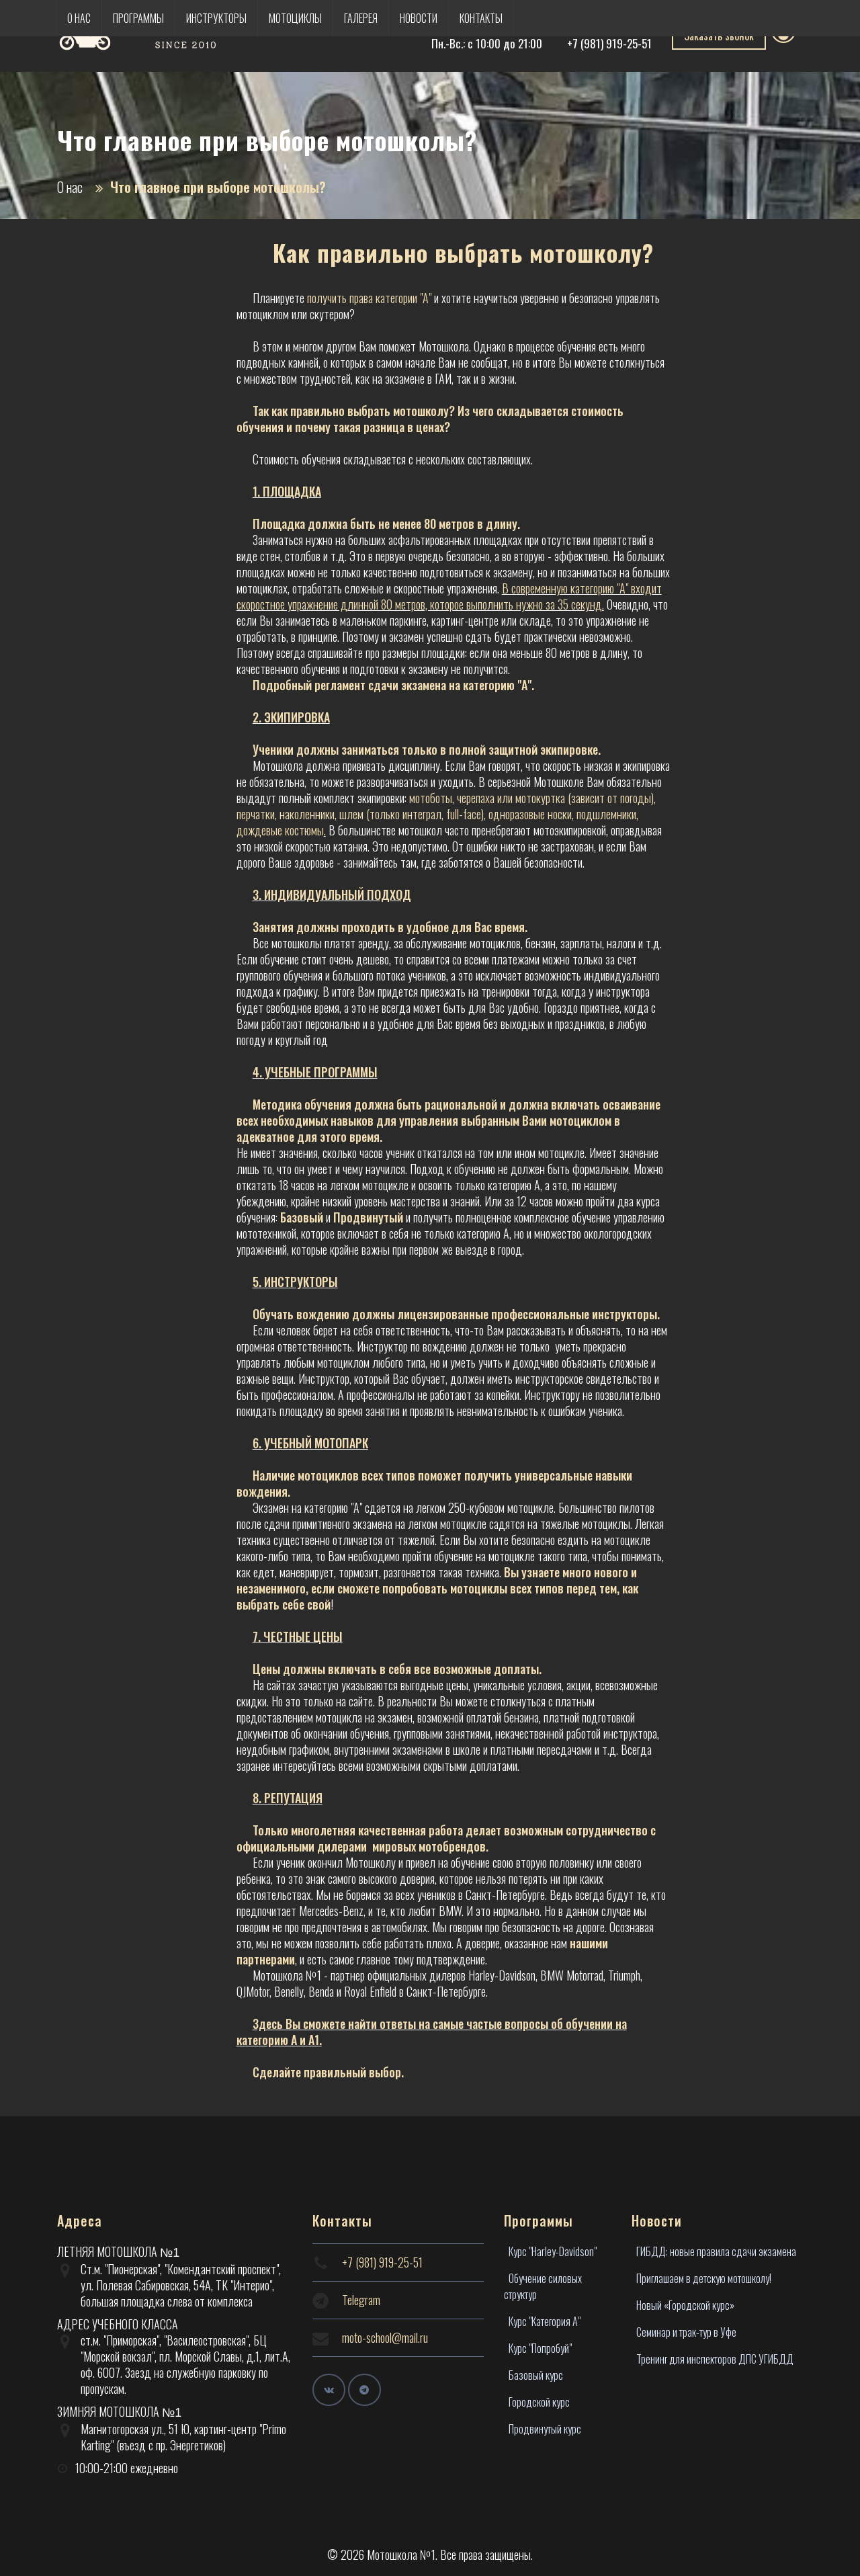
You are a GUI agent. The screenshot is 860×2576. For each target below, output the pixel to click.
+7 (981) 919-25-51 (609, 43)
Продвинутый (368, 1217)
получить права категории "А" (369, 297)
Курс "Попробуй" (540, 2348)
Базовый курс (536, 2375)
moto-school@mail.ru (385, 2337)
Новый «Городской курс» (685, 2305)
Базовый (301, 1217)
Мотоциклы (295, 18)
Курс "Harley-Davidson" (553, 2251)
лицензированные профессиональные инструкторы (527, 1314)
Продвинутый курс (545, 2429)
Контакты (481, 18)
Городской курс (539, 2402)
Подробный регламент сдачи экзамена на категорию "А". (393, 685)
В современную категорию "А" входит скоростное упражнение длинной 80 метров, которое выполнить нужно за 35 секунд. (449, 596)
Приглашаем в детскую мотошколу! (703, 2278)
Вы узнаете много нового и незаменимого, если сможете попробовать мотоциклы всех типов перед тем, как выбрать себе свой (437, 1588)
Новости (418, 18)
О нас (79, 18)
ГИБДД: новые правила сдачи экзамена (716, 2251)
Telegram (361, 2300)
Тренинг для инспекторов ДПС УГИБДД (714, 2359)
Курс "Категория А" (544, 2321)
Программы (138, 18)
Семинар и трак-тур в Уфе (686, 2332)
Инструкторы (216, 18)
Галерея (361, 18)
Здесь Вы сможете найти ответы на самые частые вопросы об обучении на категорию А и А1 (431, 2031)
